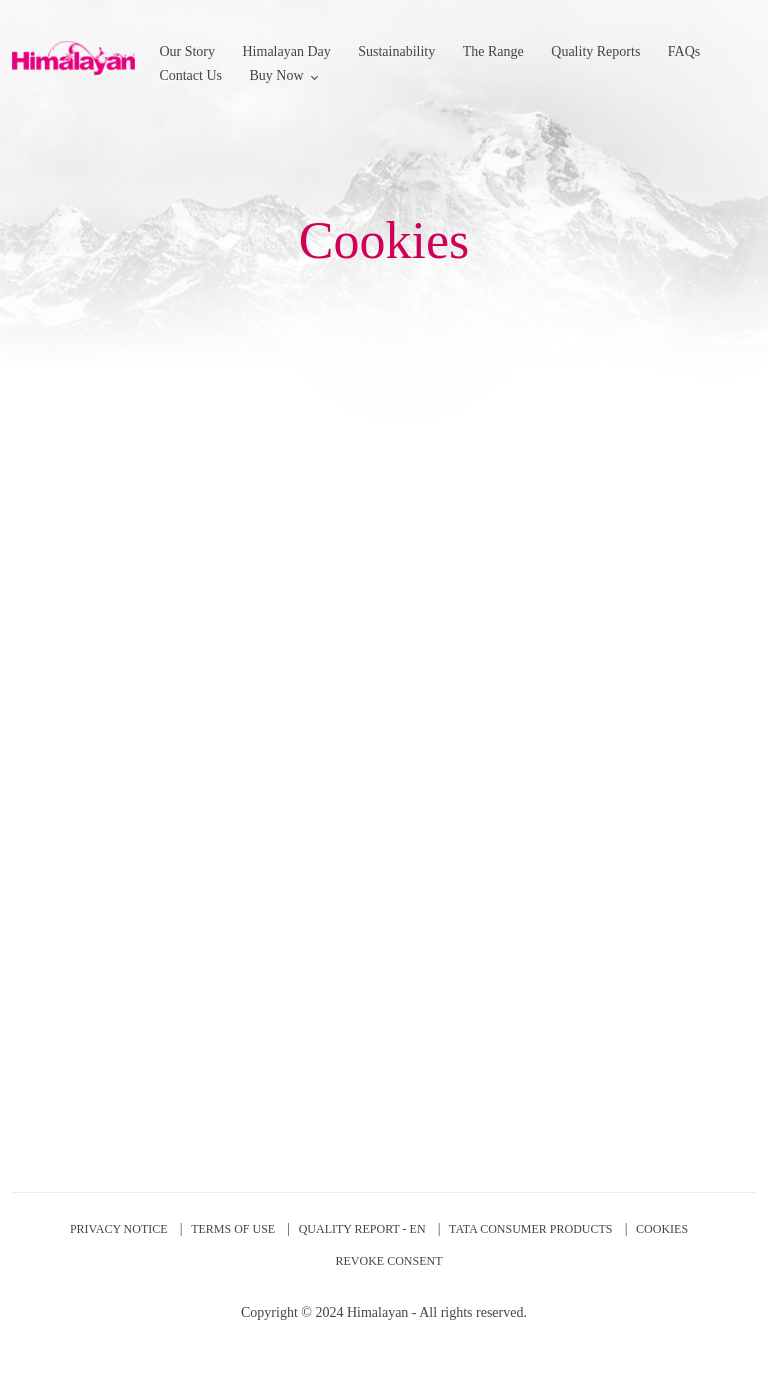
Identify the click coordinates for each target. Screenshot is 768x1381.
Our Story (187, 51)
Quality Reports (595, 51)
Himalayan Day (287, 51)
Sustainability (396, 51)
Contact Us (190, 75)
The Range (493, 51)
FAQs (684, 51)
